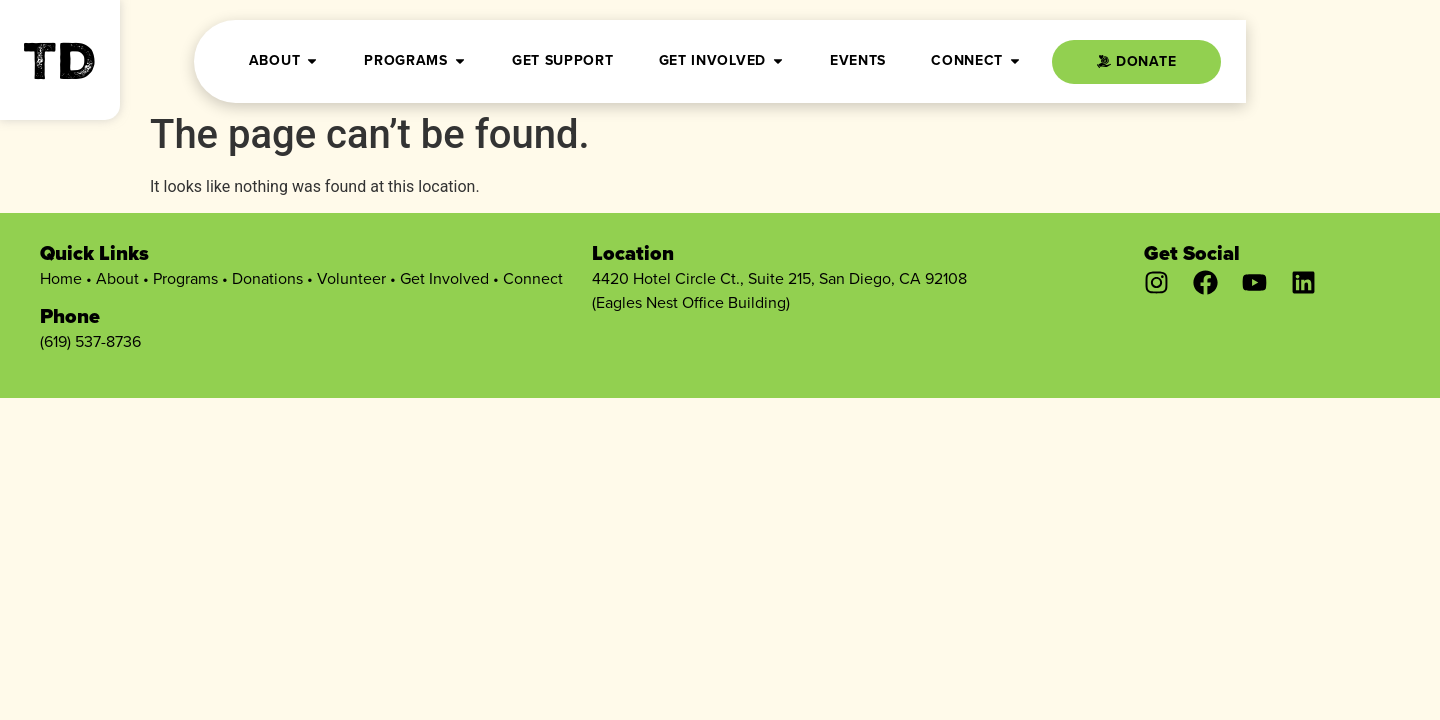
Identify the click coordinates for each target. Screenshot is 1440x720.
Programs (185, 278)
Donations (267, 278)
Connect (533, 278)
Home (61, 278)
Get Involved (444, 278)
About (117, 278)
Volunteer (351, 278)
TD (60, 68)
